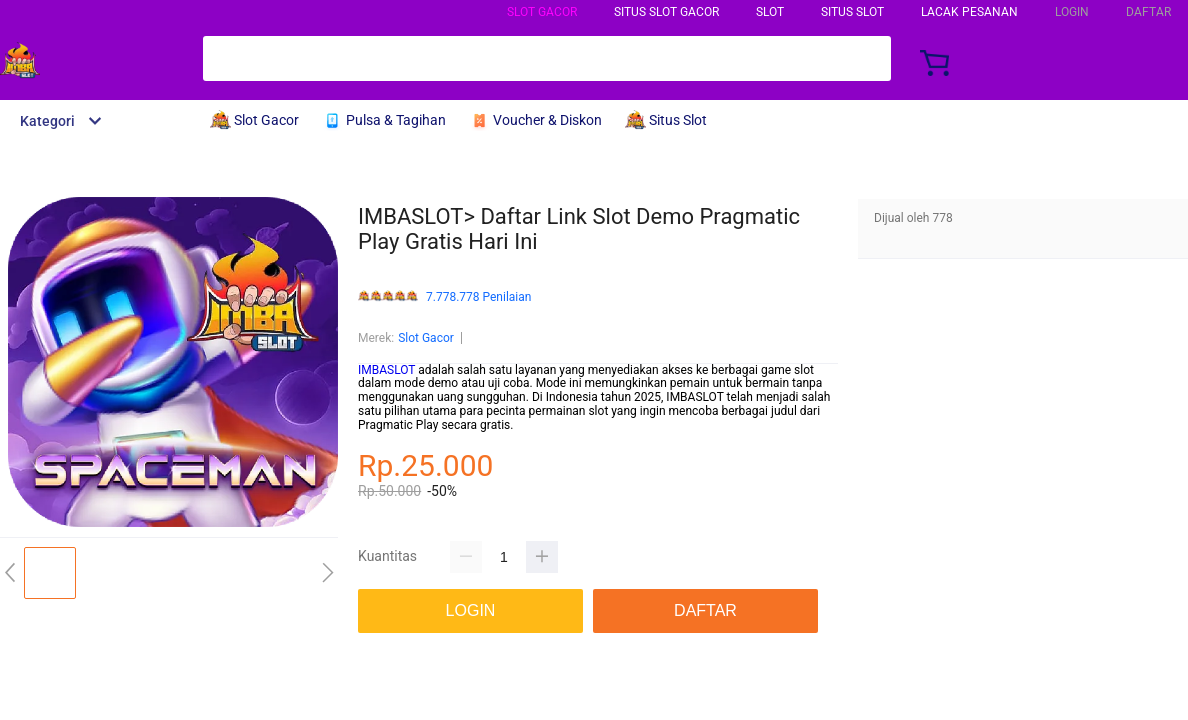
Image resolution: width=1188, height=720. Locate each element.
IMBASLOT (386, 370)
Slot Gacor (542, 12)
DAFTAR (1148, 12)
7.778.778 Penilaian (478, 297)
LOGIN (1072, 12)
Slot (770, 12)
